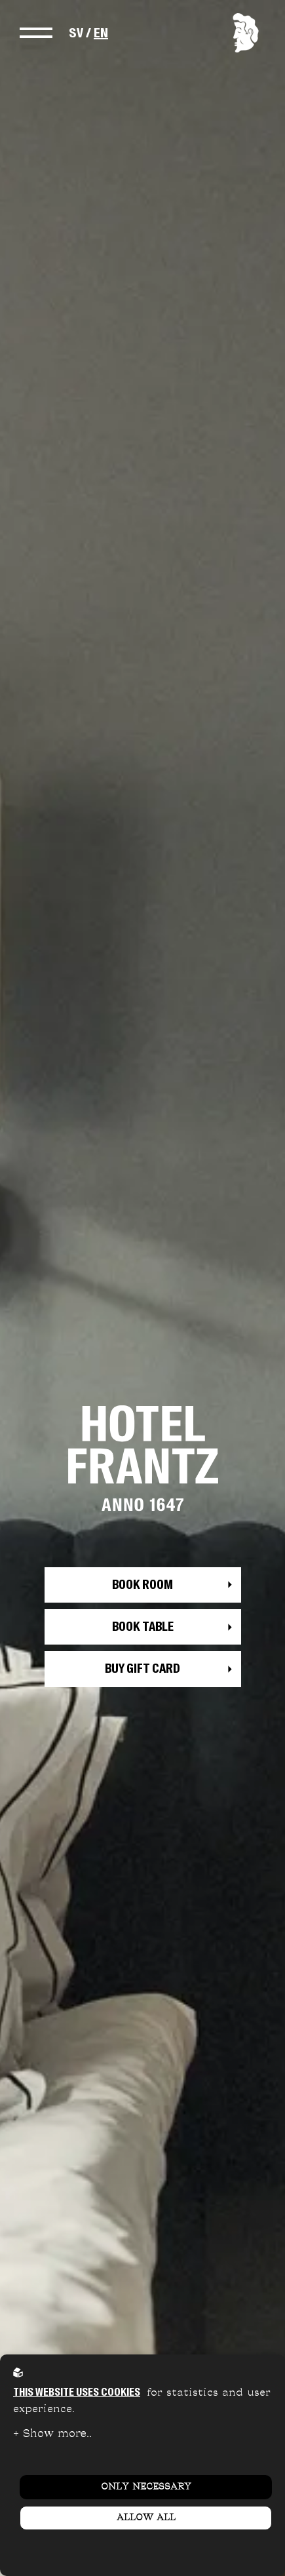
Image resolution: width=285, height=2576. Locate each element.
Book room (142, 1584)
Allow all (146, 2517)
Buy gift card (142, 1668)
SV (76, 32)
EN (101, 32)
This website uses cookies (76, 2392)
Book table (143, 1626)
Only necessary (146, 2486)
